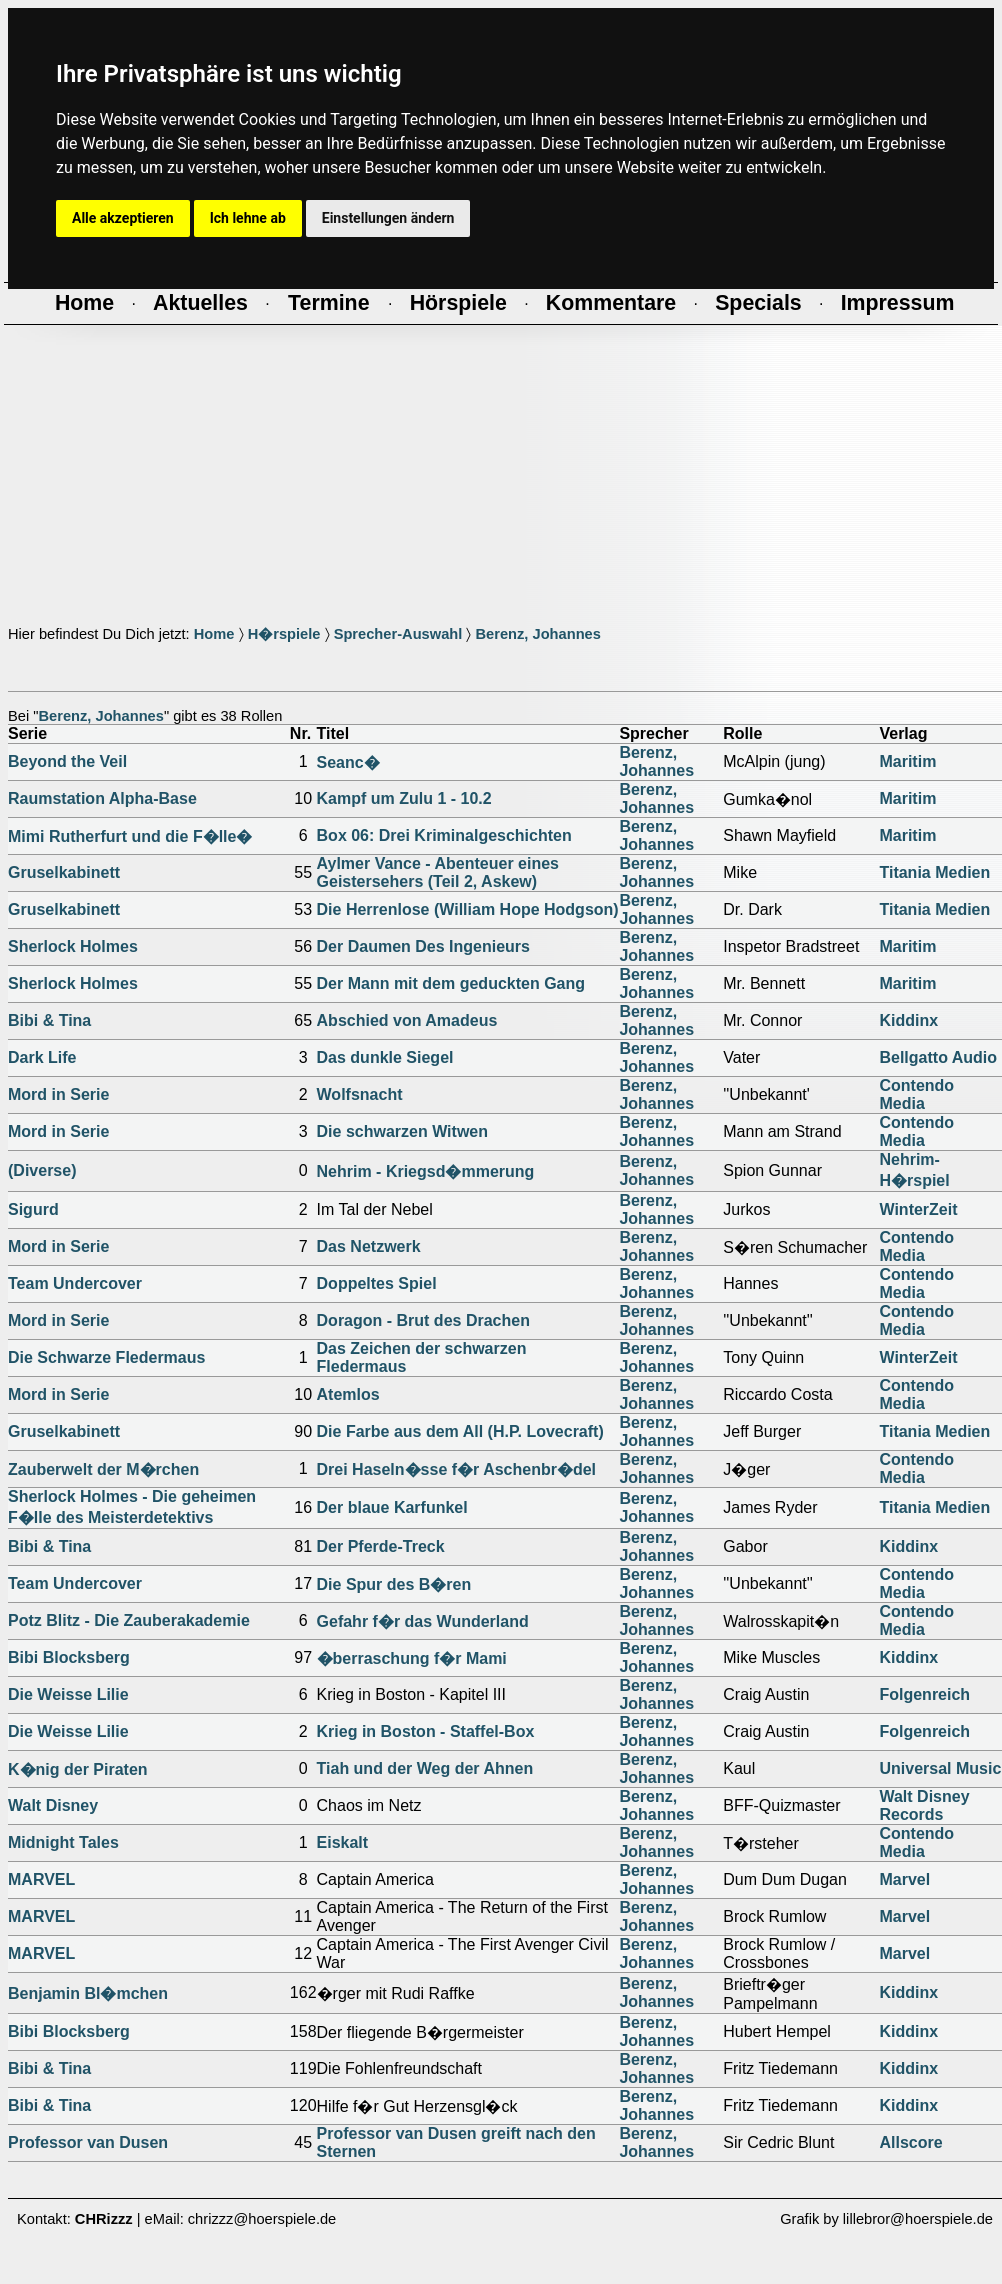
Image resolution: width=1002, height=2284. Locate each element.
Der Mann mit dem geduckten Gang (451, 983)
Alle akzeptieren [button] (123, 218)
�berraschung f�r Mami (412, 1658)
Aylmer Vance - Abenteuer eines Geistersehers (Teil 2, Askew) (438, 872)
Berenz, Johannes (537, 634)
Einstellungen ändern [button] (388, 218)
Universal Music (940, 1768)
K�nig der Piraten (78, 1769)
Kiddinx (908, 1020)
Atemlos (348, 1394)
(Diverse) (42, 1170)
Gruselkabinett (64, 872)
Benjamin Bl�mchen (88, 1993)
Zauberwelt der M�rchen (103, 1469)
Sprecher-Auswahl (398, 634)
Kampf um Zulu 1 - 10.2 (404, 798)
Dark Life (42, 1057)
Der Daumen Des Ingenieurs (423, 946)
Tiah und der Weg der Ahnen (425, 1768)
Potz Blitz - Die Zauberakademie (129, 1620)
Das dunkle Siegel (385, 1057)
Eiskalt (343, 1842)
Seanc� (348, 762)
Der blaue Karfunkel (392, 1507)
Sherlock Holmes (73, 946)
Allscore (910, 2142)
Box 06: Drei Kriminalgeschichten (444, 835)
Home (214, 634)
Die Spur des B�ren (394, 1584)
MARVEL (41, 1879)
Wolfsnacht (360, 1094)
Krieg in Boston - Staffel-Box (426, 1731)
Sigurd (33, 1209)
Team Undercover (75, 1283)
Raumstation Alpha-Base (102, 798)
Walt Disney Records (924, 1805)
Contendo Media (916, 1094)
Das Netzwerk (369, 1246)
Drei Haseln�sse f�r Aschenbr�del (457, 1469)
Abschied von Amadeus (407, 1020)
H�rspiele (284, 634)
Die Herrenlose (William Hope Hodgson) (468, 909)
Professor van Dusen (88, 2142)
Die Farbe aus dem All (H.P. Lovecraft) (460, 1431)
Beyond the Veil (67, 761)
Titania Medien (934, 872)
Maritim (907, 761)
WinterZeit (918, 1209)
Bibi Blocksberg (69, 1657)
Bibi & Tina (49, 1020)
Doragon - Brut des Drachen (423, 1320)
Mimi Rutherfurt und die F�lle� (130, 836)
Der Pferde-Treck (381, 1546)
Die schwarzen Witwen (402, 1131)
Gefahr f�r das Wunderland (423, 1621)
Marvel (904, 1879)
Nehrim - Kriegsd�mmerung (426, 1171)
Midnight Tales (63, 1842)
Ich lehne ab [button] (248, 218)
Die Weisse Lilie (68, 1694)
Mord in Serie (58, 1094)
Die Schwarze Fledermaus (106, 1357)
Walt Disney (53, 1805)
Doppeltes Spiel (377, 1283)
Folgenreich (924, 1694)
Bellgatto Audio (938, 1057)
